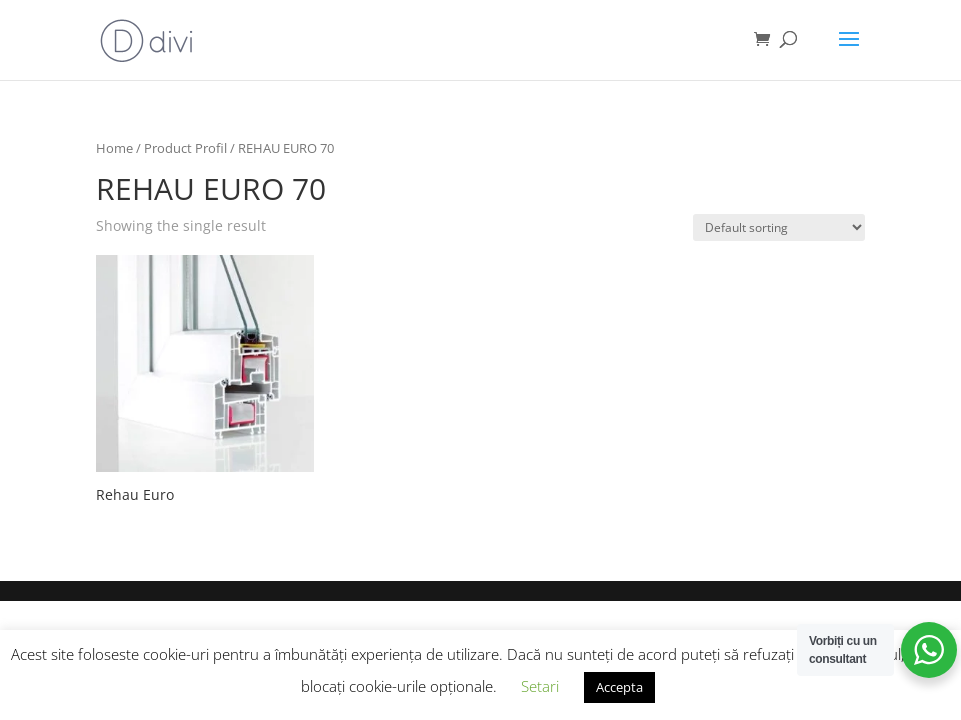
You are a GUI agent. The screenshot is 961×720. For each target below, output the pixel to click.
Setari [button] (540, 686)
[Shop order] (779, 227)
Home (114, 148)
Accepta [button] (619, 687)
